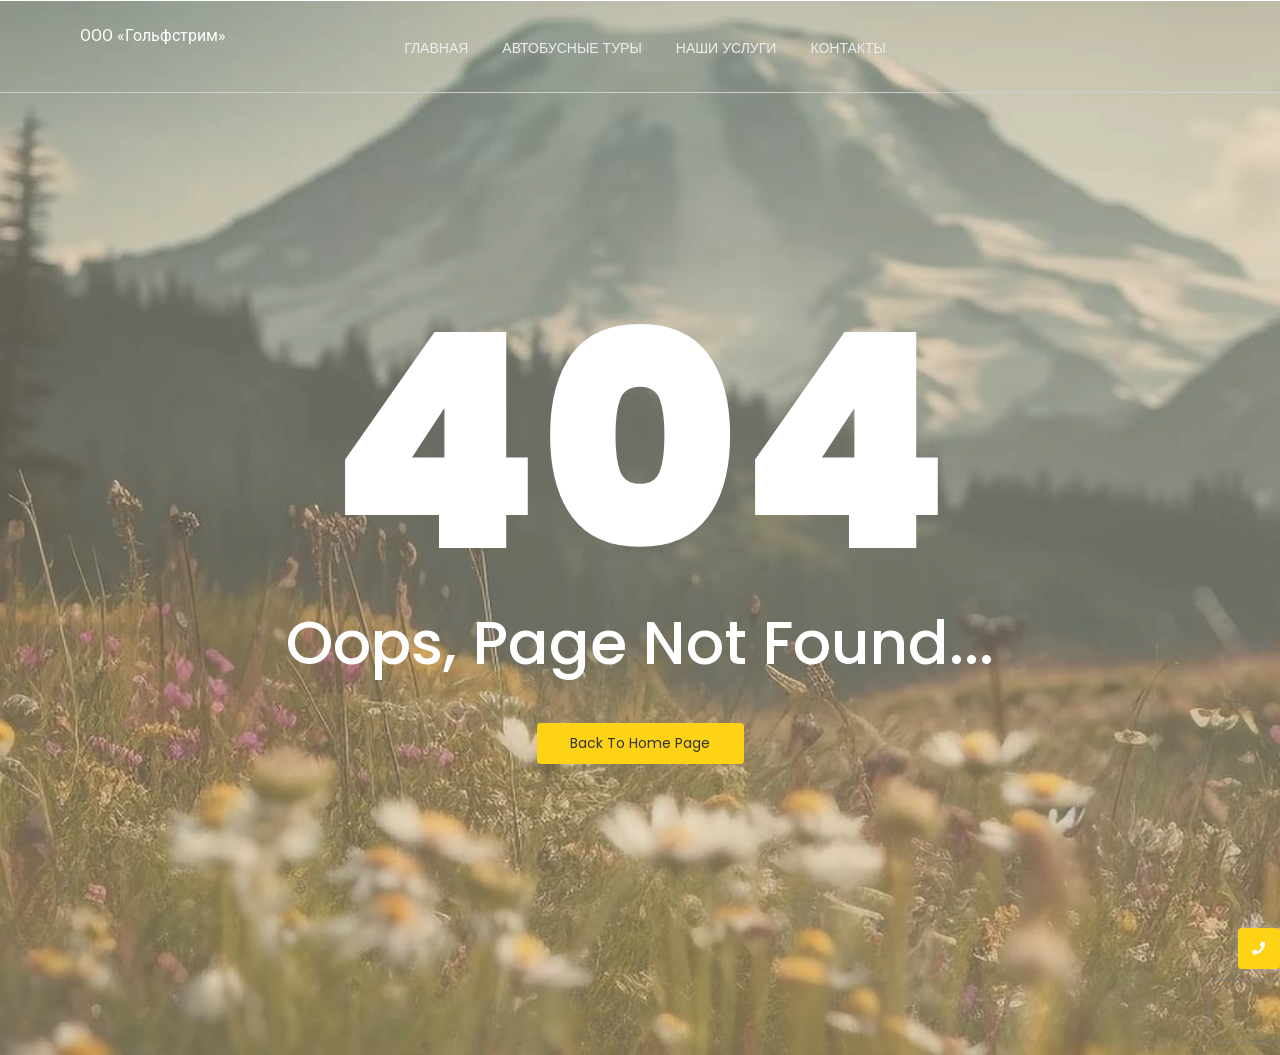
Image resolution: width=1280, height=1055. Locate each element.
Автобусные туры (571, 48)
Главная (436, 48)
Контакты (848, 48)
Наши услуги (726, 48)
